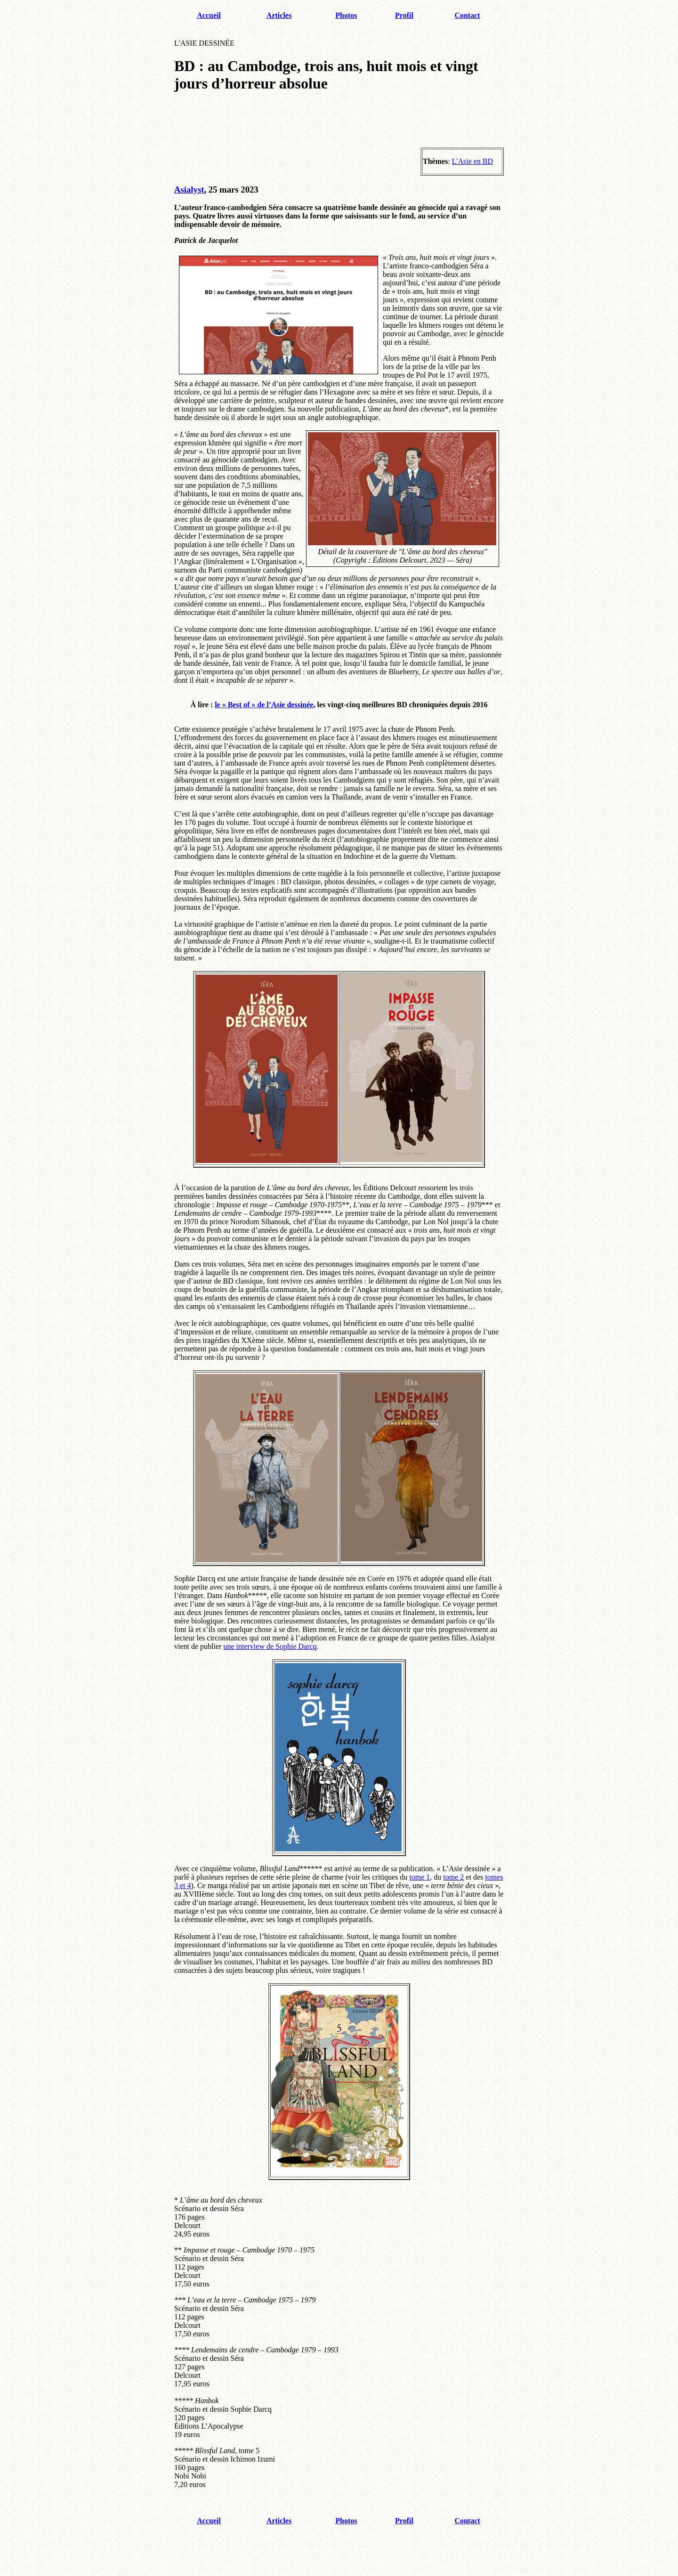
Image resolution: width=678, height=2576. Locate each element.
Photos (346, 15)
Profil (404, 15)
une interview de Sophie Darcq (269, 1646)
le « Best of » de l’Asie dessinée (264, 705)
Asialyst (189, 189)
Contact (467, 15)
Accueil (209, 15)
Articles (278, 15)
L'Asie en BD (472, 161)
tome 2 (453, 1877)
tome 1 (419, 1877)
